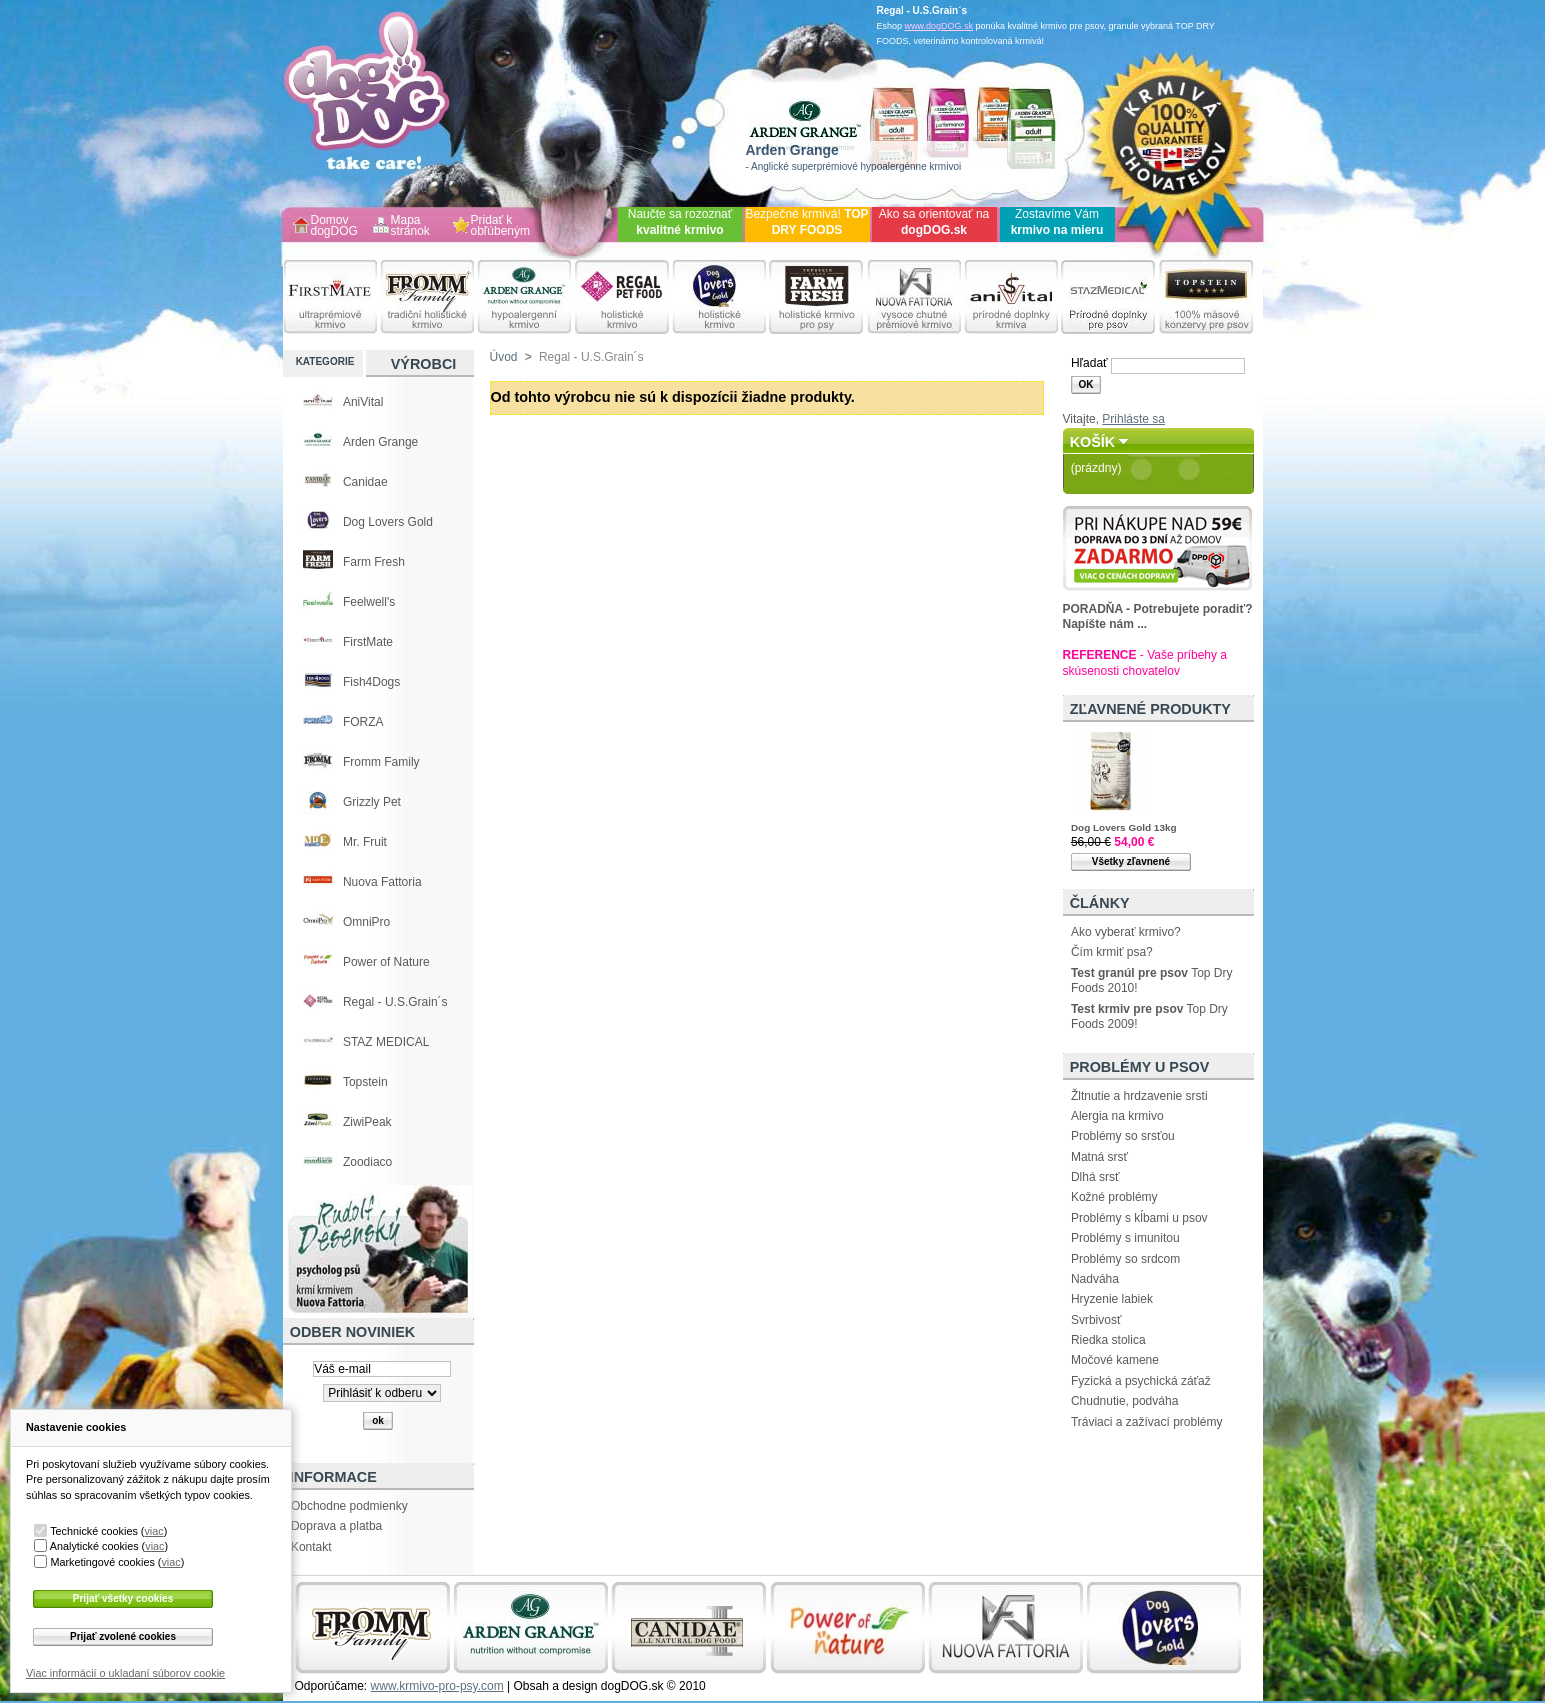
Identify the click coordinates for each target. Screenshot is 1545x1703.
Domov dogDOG (334, 226)
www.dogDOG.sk (939, 26)
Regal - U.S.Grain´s (395, 1002)
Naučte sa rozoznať (680, 222)
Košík (1093, 442)
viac (153, 1531)
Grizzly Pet (372, 802)
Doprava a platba (336, 1526)
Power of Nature (386, 962)
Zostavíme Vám (1057, 222)
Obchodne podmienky (349, 1506)
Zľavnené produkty (1150, 709)
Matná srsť (1099, 1157)
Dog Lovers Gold (388, 522)
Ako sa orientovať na (934, 222)
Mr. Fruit (365, 842)
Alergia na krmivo (1117, 1116)
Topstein (365, 1082)
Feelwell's (369, 602)
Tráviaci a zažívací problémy (1147, 1422)
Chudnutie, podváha (1124, 1401)
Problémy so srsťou (1123, 1136)
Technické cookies (94, 1531)
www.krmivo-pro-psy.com (437, 1686)
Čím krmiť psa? (1112, 952)
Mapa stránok (410, 226)
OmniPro (366, 922)
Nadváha (1095, 1279)
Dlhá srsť (1095, 1177)
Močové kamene (1115, 1360)
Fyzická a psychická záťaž (1141, 1381)
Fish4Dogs (371, 682)
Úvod (504, 357)
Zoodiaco (367, 1162)
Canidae (365, 482)
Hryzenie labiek (1112, 1299)
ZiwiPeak (367, 1122)
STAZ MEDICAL (386, 1042)
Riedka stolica (1108, 1340)
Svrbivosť (1096, 1320)
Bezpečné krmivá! (806, 222)
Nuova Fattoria (382, 882)
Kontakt (311, 1547)
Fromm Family (381, 762)
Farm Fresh (374, 562)
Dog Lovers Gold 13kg (1124, 827)
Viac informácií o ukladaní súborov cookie (125, 1673)
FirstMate (368, 642)
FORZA (363, 722)
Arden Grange (380, 442)
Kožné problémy (1114, 1197)
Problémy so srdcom (1125, 1259)
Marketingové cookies (102, 1562)
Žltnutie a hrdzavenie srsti (1139, 1096)
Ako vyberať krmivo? (1126, 932)
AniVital (363, 402)
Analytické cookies (94, 1546)
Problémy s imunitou (1125, 1238)
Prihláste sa (1133, 419)
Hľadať (1089, 363)
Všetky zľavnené (1131, 861)
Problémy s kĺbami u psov (1139, 1218)
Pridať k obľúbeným (501, 226)
